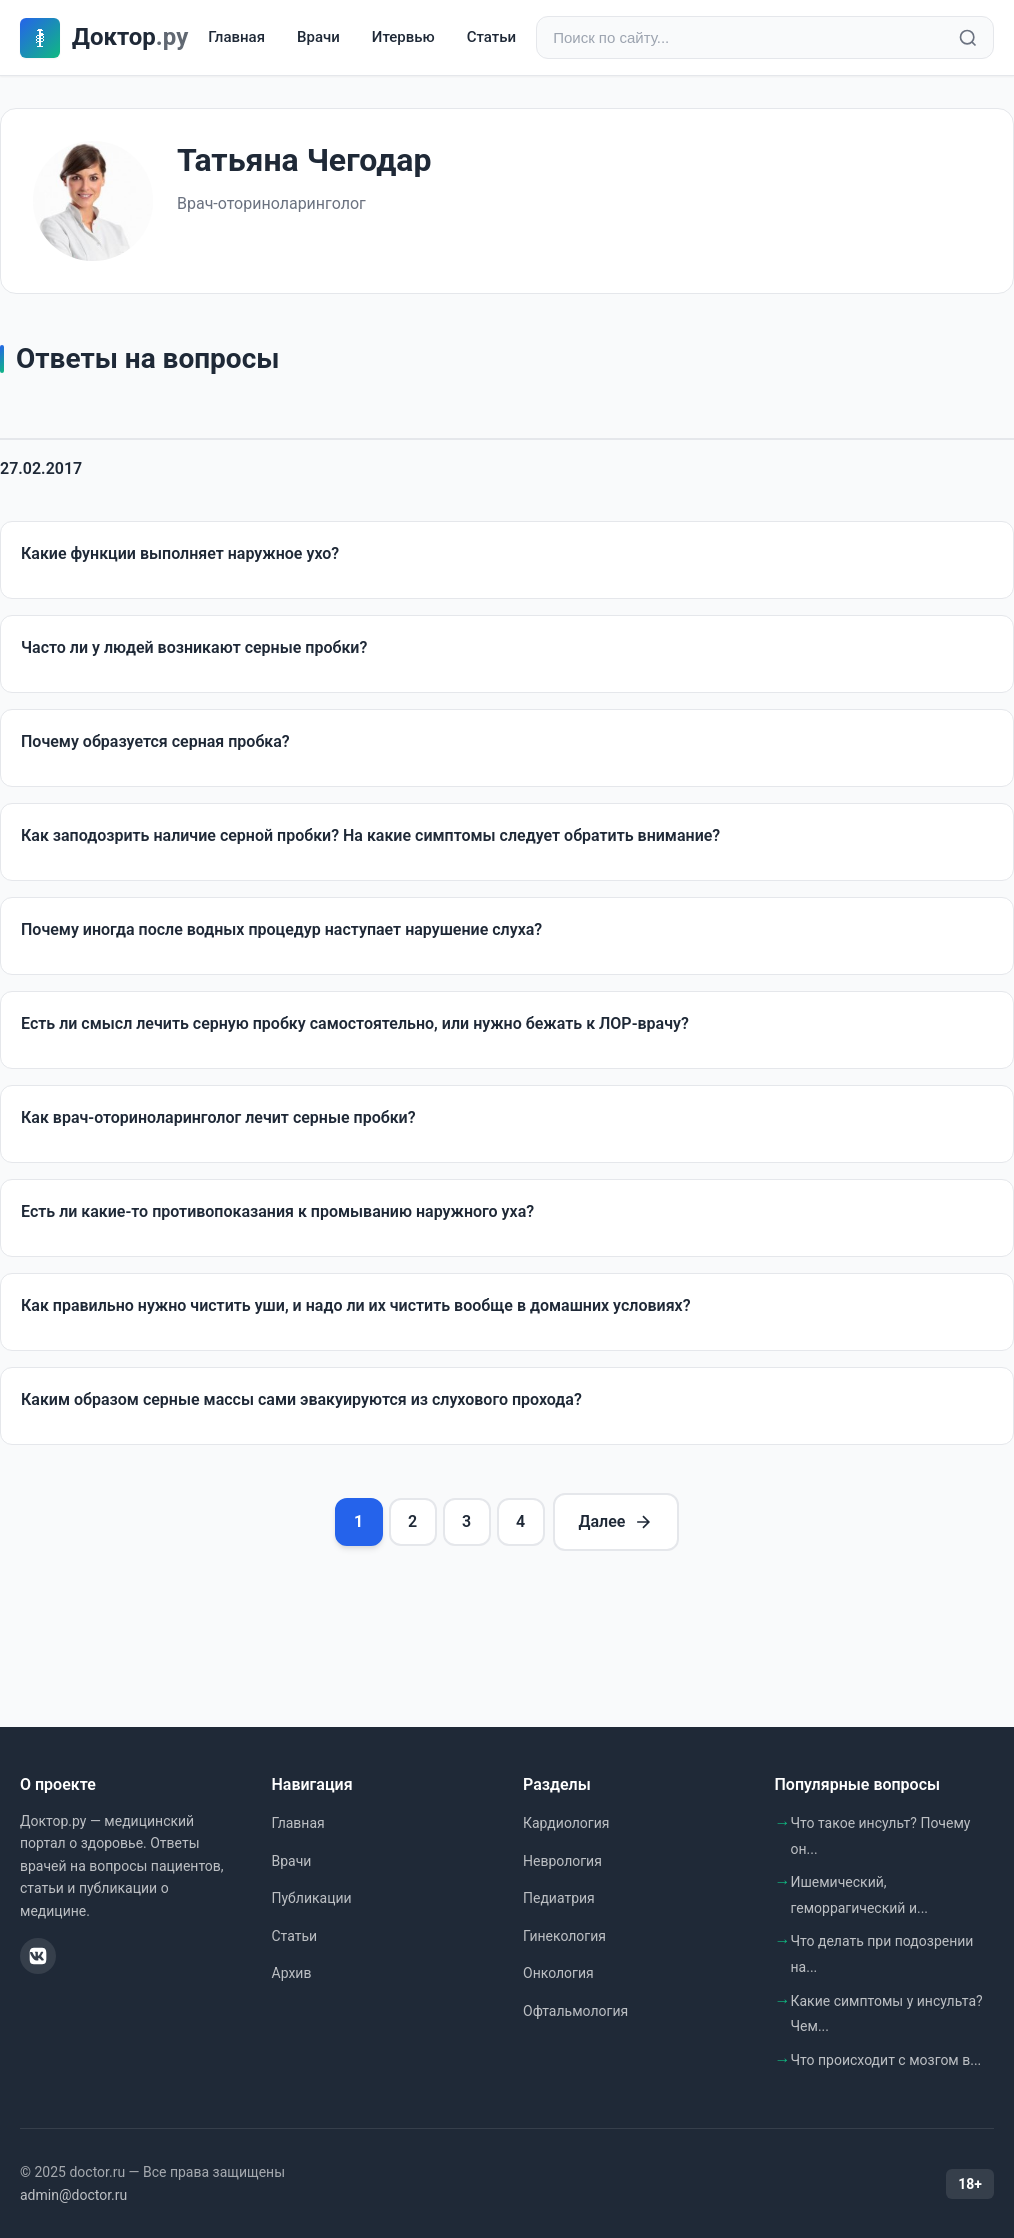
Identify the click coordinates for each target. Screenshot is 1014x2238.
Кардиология (566, 1823)
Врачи (318, 37)
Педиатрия (559, 1898)
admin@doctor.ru (73, 2195)
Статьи (491, 37)
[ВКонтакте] (38, 1956)
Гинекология (564, 1936)
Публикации (312, 1898)
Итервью (403, 37)
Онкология (558, 1973)
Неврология (562, 1861)
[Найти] (968, 38)
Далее (616, 1522)
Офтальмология (575, 2011)
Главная (236, 37)
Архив (292, 1973)
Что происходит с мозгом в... (886, 2060)
